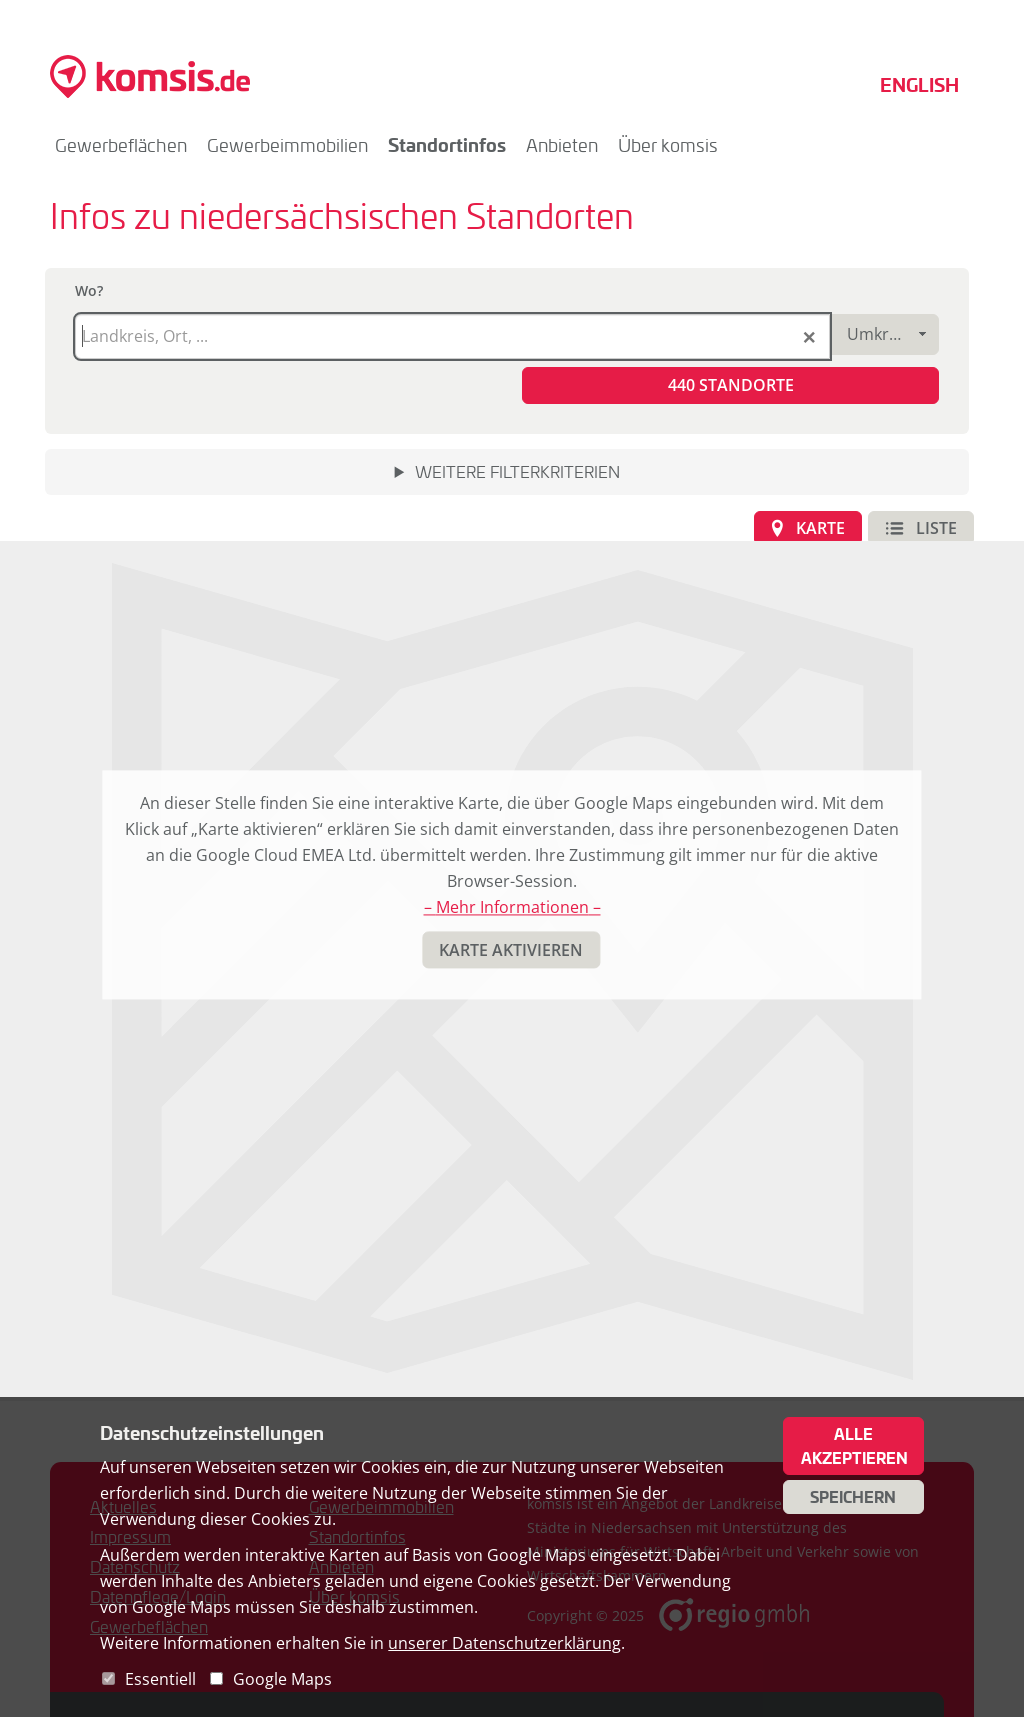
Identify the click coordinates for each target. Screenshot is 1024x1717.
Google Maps (282, 1679)
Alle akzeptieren (854, 1446)
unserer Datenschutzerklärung (504, 1643)
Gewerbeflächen (121, 145)
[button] (730, 385)
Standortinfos (447, 144)
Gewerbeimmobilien (287, 145)
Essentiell (160, 1679)
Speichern (853, 1497)
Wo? (89, 290)
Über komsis (668, 145)
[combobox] (884, 334)
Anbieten (562, 145)
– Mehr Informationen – (512, 908)
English (919, 84)
